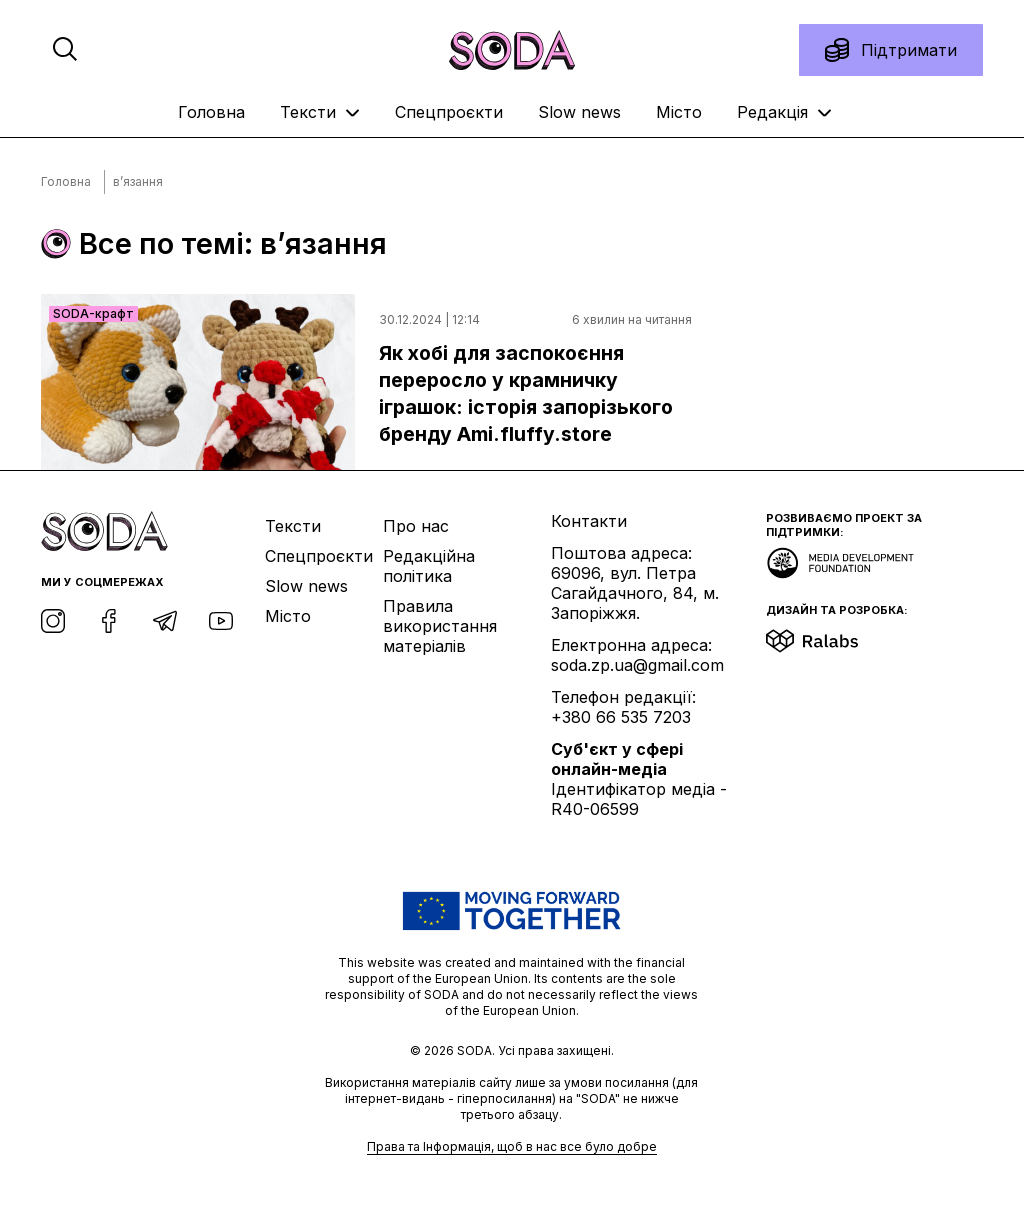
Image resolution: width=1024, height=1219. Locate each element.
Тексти (320, 112)
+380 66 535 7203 (621, 717)
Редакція (784, 112)
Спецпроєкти (449, 112)
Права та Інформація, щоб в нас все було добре (512, 1146)
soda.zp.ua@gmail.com (637, 665)
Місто (679, 112)
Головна (211, 112)
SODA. (477, 1050)
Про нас (416, 526)
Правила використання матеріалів (440, 626)
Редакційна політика (429, 566)
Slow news (579, 112)
